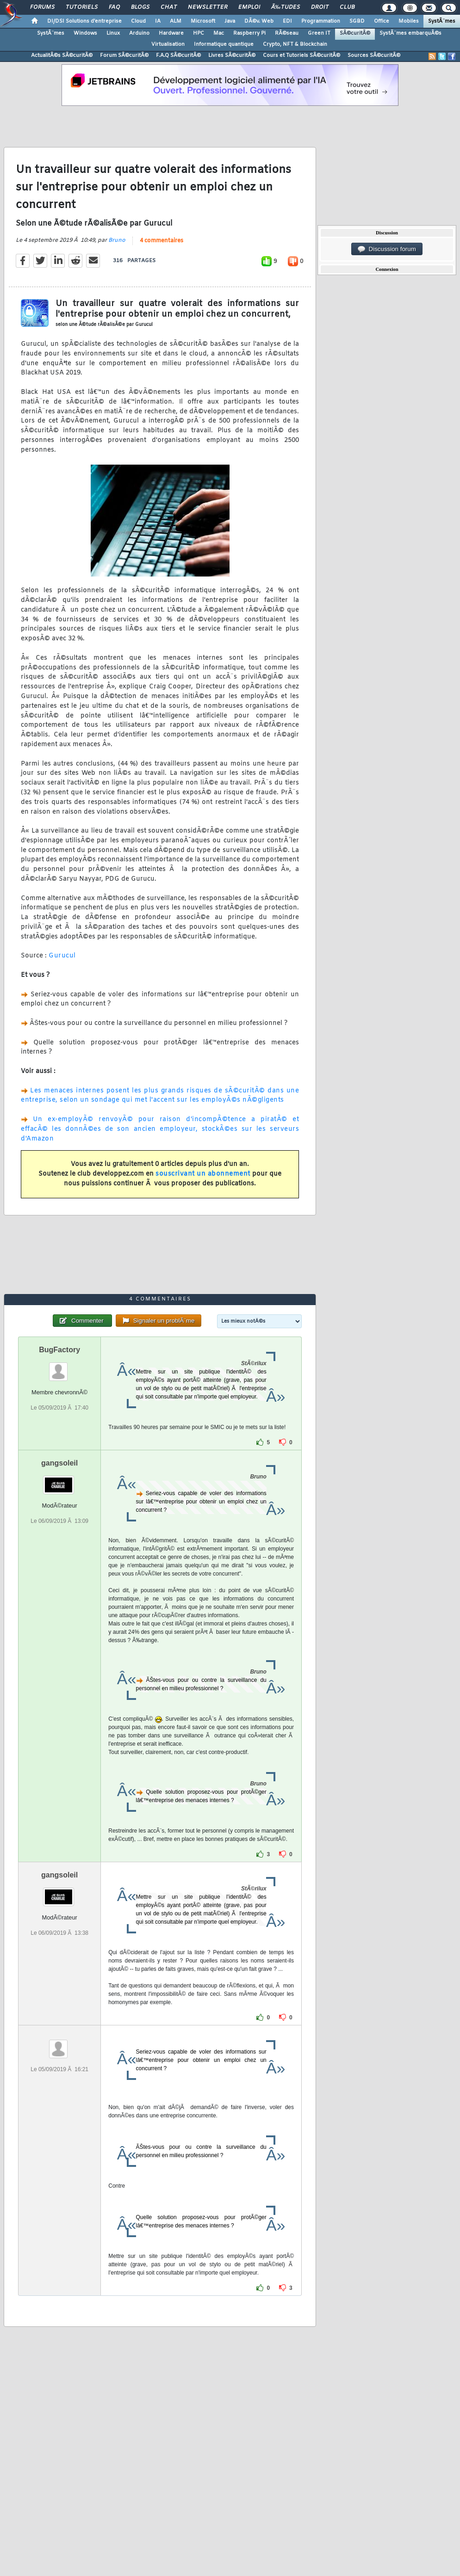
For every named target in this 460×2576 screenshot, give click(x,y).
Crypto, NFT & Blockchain (295, 44)
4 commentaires (161, 241)
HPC (198, 33)
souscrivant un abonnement (202, 1174)
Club (347, 7)
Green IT (319, 33)
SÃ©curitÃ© (355, 33)
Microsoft (203, 21)
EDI (287, 21)
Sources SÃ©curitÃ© (374, 55)
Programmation (320, 21)
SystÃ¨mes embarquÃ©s (410, 33)
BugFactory (59, 1350)
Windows (85, 33)
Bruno (116, 240)
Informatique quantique (224, 44)
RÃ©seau (286, 33)
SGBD (357, 21)
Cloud (138, 21)
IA (158, 21)
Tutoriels (82, 7)
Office (381, 21)
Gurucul (62, 955)
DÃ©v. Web (259, 21)
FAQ (114, 7)
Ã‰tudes (285, 7)
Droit (319, 7)
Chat (169, 7)
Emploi (249, 7)
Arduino (139, 33)
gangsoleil (59, 1463)
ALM (175, 21)
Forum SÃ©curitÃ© (124, 55)
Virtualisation (168, 44)
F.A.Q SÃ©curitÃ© (178, 55)
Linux (113, 33)
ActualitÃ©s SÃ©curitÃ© (62, 55)
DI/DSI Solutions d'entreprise (84, 21)
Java (229, 21)
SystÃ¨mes (441, 21)
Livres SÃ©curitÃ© (231, 55)
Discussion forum (387, 249)
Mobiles (408, 21)
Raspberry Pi (249, 33)
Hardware (171, 33)
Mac (218, 33)
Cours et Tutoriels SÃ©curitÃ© (301, 55)
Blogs (140, 7)
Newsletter (207, 7)
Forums (42, 7)
